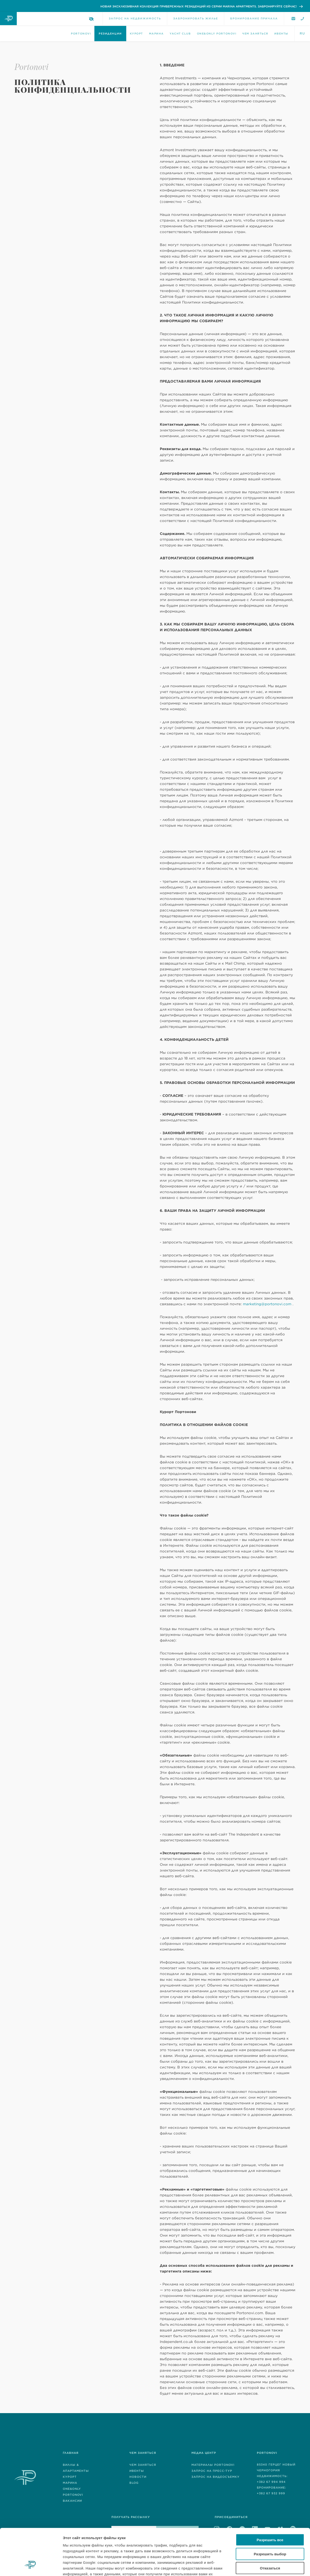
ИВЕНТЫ (281, 33)
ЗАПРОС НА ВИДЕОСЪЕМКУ (215, 2477)
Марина (156, 33)
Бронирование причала (254, 18)
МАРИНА (70, 2482)
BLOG (133, 2482)
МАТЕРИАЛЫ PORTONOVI (213, 2465)
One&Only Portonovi (216, 33)
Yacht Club (180, 33)
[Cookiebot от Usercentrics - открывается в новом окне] (31, 2566)
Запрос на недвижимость (135, 18)
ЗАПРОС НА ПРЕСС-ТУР (211, 2471)
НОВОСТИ (137, 2477)
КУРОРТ (70, 2477)
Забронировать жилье (195, 18)
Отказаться (270, 2528)
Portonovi (81, 33)
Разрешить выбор (270, 2514)
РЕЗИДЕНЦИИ (110, 33)
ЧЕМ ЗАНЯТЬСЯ (142, 2465)
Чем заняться (255, 33)
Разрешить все (270, 2500)
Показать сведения (80, 2567)
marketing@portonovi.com (267, 1304)
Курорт (136, 33)
